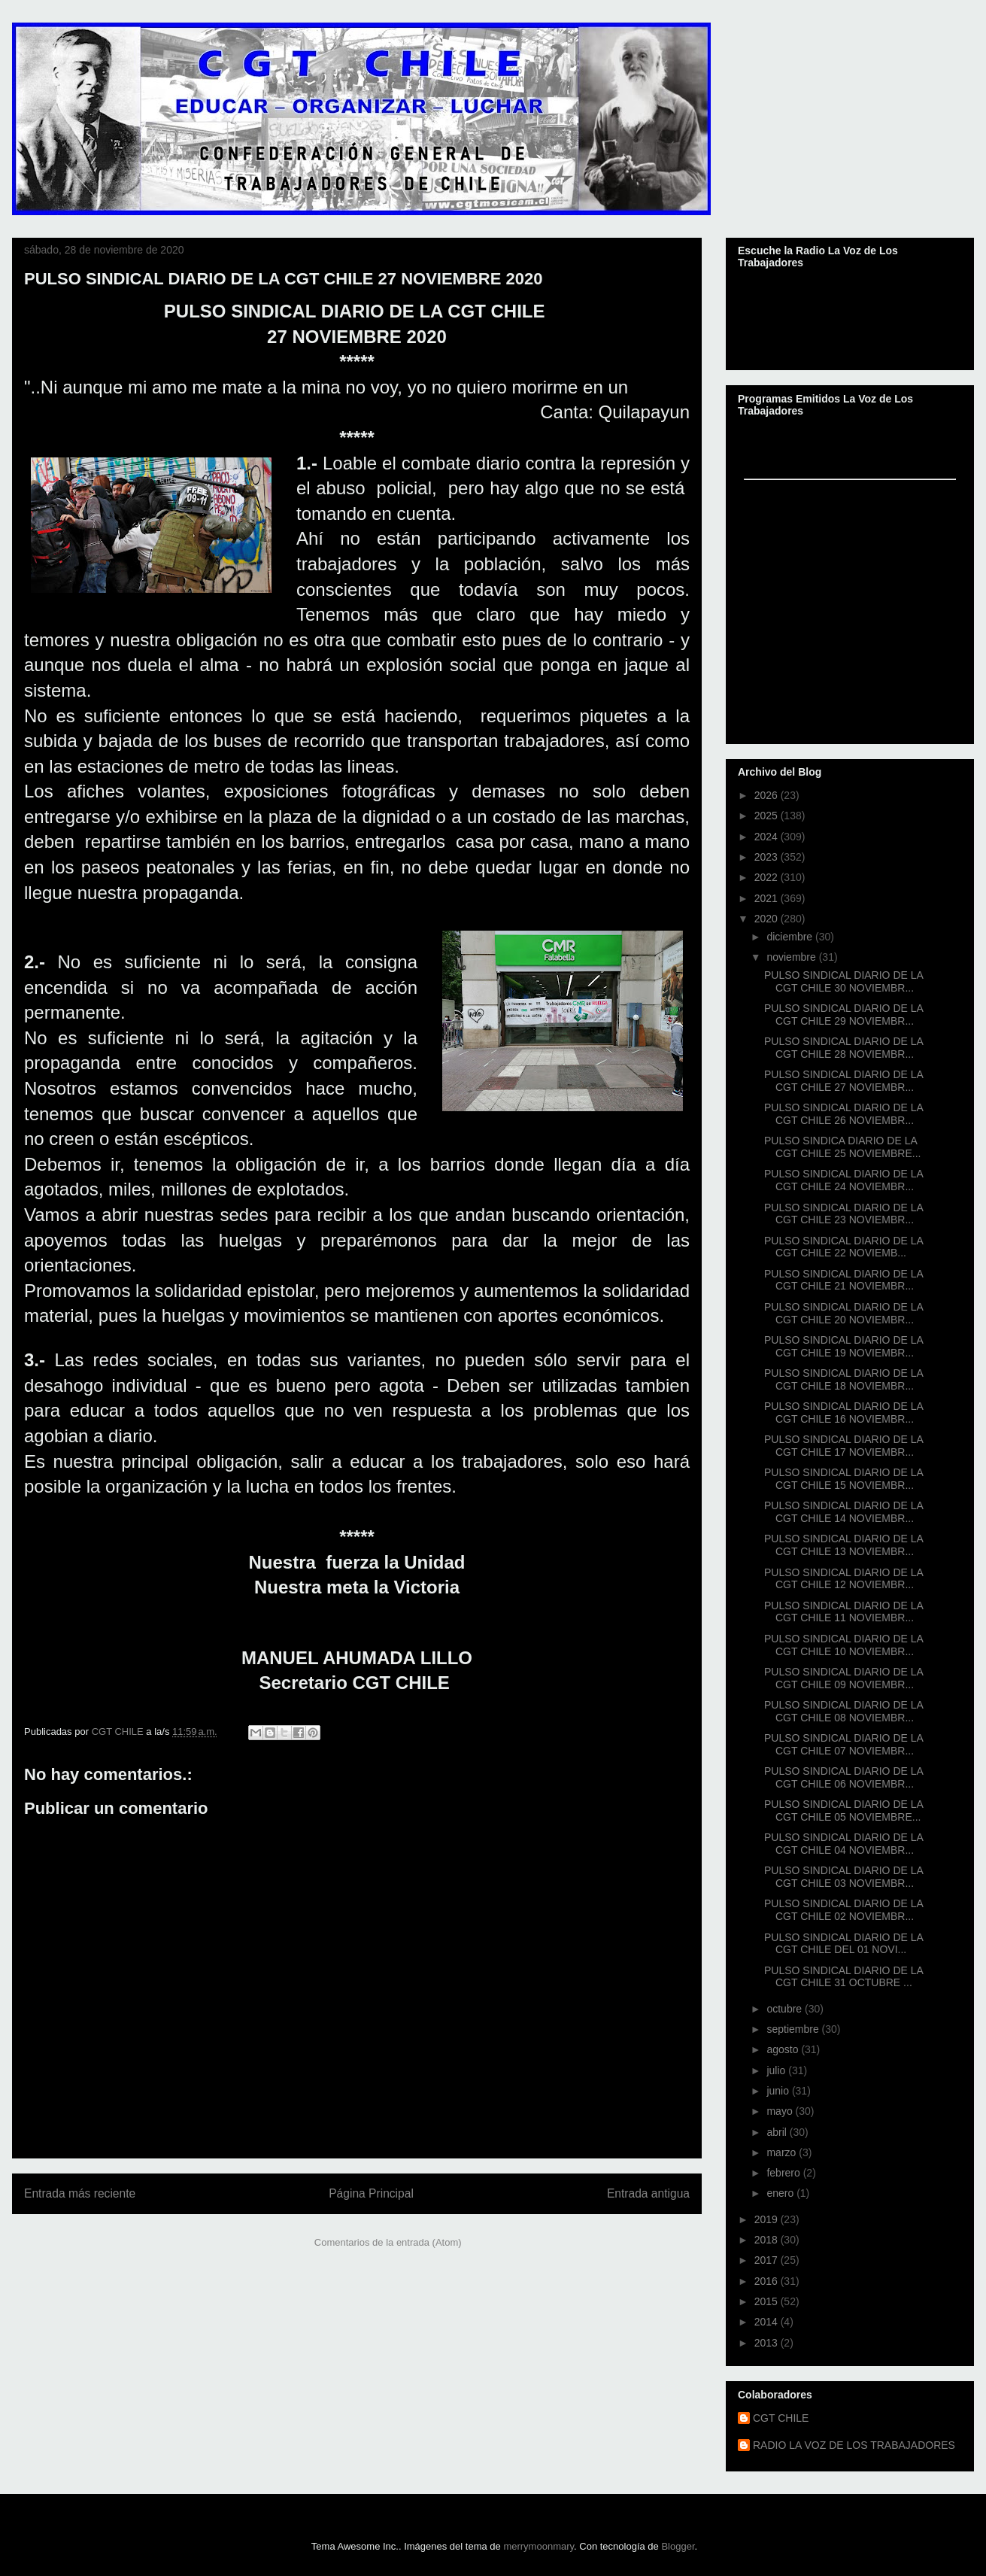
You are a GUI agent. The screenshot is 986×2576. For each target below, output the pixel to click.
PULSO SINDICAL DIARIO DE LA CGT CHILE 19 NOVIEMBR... (843, 1346)
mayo (780, 2111)
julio (777, 2070)
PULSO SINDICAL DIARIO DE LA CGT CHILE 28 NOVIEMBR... (843, 1047)
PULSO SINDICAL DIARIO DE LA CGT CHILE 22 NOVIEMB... (843, 1247)
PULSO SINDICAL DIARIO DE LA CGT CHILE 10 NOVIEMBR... (843, 1645)
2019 (767, 2219)
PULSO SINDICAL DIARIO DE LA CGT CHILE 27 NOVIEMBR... (843, 1080)
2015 (767, 2301)
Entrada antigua (648, 2193)
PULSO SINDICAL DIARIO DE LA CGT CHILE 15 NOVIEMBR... (843, 1478)
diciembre (790, 937)
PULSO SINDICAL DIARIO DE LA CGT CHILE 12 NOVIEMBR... (843, 1578)
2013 (767, 2343)
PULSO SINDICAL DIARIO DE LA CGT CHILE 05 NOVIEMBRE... (843, 1810)
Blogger (677, 2546)
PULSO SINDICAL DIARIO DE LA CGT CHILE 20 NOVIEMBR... (843, 1313)
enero (781, 2193)
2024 (767, 837)
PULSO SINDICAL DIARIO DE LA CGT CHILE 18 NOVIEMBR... (843, 1379)
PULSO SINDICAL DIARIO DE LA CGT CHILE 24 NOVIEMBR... (843, 1180)
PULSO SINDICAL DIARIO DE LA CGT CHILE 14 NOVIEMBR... (843, 1511)
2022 (767, 877)
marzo (782, 2152)
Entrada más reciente (79, 2193)
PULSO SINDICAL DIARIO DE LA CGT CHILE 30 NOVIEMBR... (843, 981)
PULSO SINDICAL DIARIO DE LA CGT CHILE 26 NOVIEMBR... (843, 1113)
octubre (785, 2009)
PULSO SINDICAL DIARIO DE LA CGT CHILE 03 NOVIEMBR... (843, 1876)
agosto (783, 2049)
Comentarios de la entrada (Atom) (388, 2242)
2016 (767, 2281)
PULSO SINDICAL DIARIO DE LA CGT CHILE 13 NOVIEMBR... (843, 1545)
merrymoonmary (538, 2546)
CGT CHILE (781, 2418)
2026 (767, 795)
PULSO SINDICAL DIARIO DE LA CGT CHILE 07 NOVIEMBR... (843, 1744)
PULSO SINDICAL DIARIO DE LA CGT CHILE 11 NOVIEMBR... (843, 1611)
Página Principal (371, 2193)
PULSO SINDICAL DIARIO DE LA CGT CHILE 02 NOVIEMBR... (843, 1909)
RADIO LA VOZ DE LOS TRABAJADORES (854, 2445)
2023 (767, 857)
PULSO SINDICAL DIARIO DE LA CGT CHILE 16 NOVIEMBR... (843, 1412)
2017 (767, 2260)
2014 (767, 2322)
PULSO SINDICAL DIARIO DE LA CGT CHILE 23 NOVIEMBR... (843, 1213)
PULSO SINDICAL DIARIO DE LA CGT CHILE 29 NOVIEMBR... (843, 1014)
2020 (767, 919)
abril (777, 2132)
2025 (767, 816)
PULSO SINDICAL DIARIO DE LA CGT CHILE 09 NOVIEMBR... (843, 1678)
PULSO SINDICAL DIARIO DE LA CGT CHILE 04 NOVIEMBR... (843, 1843)
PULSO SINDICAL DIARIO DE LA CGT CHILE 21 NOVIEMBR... (843, 1280)
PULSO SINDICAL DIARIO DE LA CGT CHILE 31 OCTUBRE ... (843, 1976)
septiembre (793, 2029)
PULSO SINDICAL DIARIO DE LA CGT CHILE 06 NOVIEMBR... (843, 1777)
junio (778, 2091)
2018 (767, 2240)
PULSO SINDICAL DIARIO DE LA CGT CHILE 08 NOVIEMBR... (843, 1711)
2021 (767, 898)
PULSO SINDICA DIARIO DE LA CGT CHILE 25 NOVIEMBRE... (842, 1147)
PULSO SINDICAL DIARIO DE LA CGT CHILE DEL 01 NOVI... (843, 1943)
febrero (784, 2173)
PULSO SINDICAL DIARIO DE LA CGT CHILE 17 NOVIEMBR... (843, 1445)
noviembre (792, 957)
